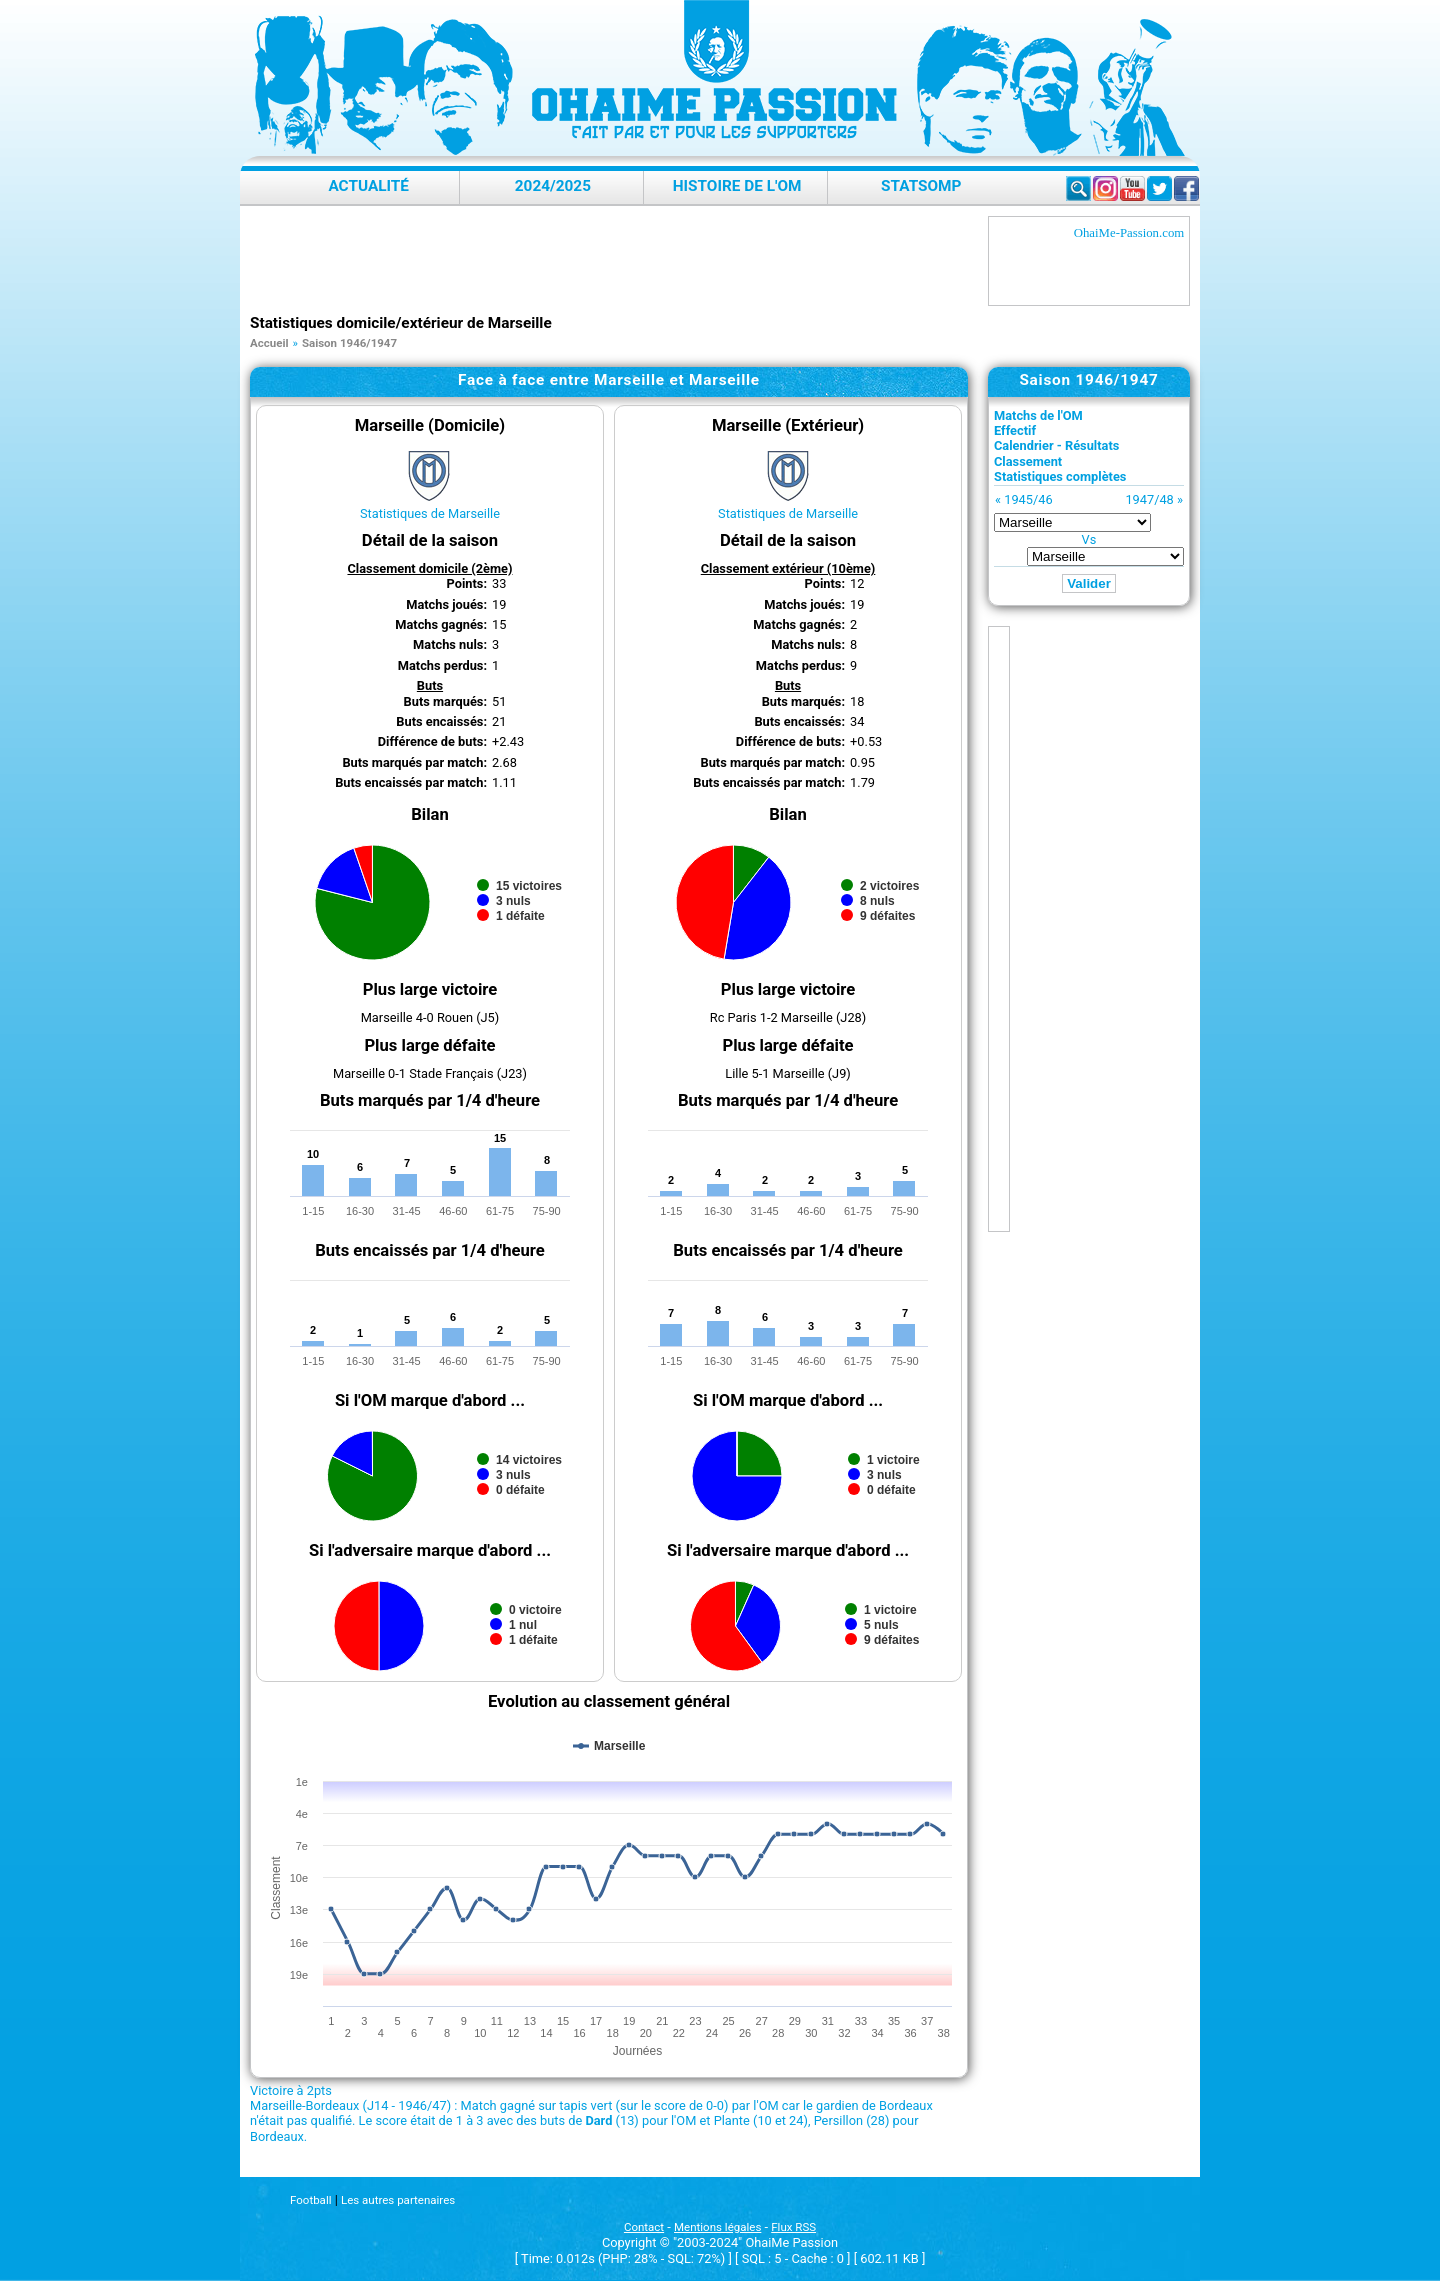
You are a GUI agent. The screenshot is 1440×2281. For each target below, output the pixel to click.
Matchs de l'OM (1038, 415)
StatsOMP (921, 186)
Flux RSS (793, 2227)
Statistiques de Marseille (430, 513)
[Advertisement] (614, 261)
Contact (644, 2227)
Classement (1028, 461)
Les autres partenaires (398, 2200)
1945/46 (1028, 499)
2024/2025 (553, 186)
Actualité (368, 186)
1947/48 (1149, 499)
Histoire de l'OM (737, 186)
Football (310, 2200)
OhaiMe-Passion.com (1129, 233)
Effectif (1015, 430)
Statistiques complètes (1060, 476)
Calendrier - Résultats (1056, 445)
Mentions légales (717, 2227)
